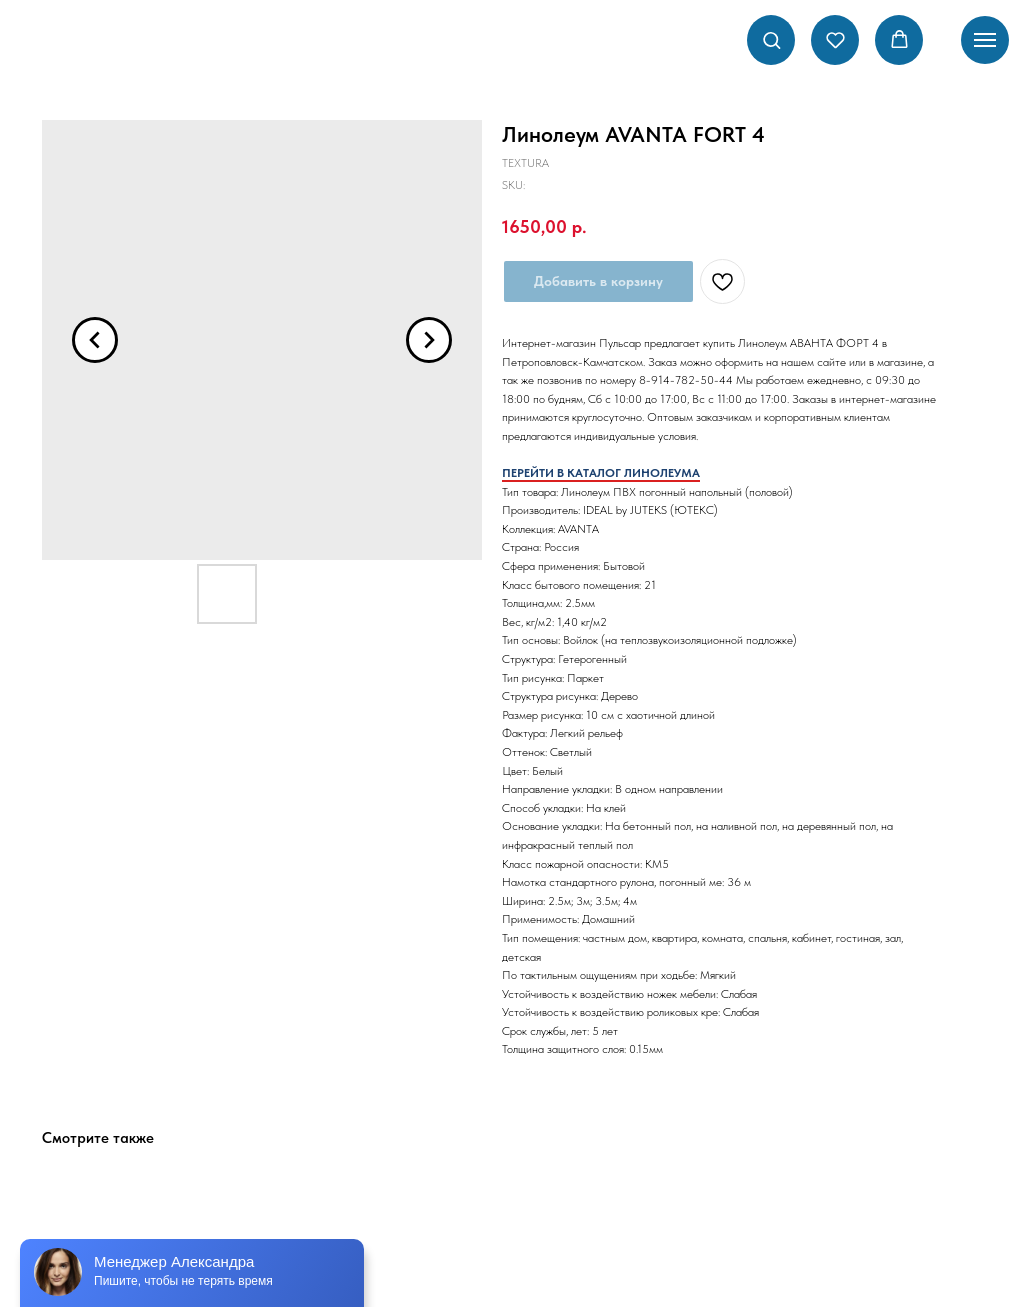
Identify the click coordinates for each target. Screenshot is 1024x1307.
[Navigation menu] (985, 40)
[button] (771, 39)
